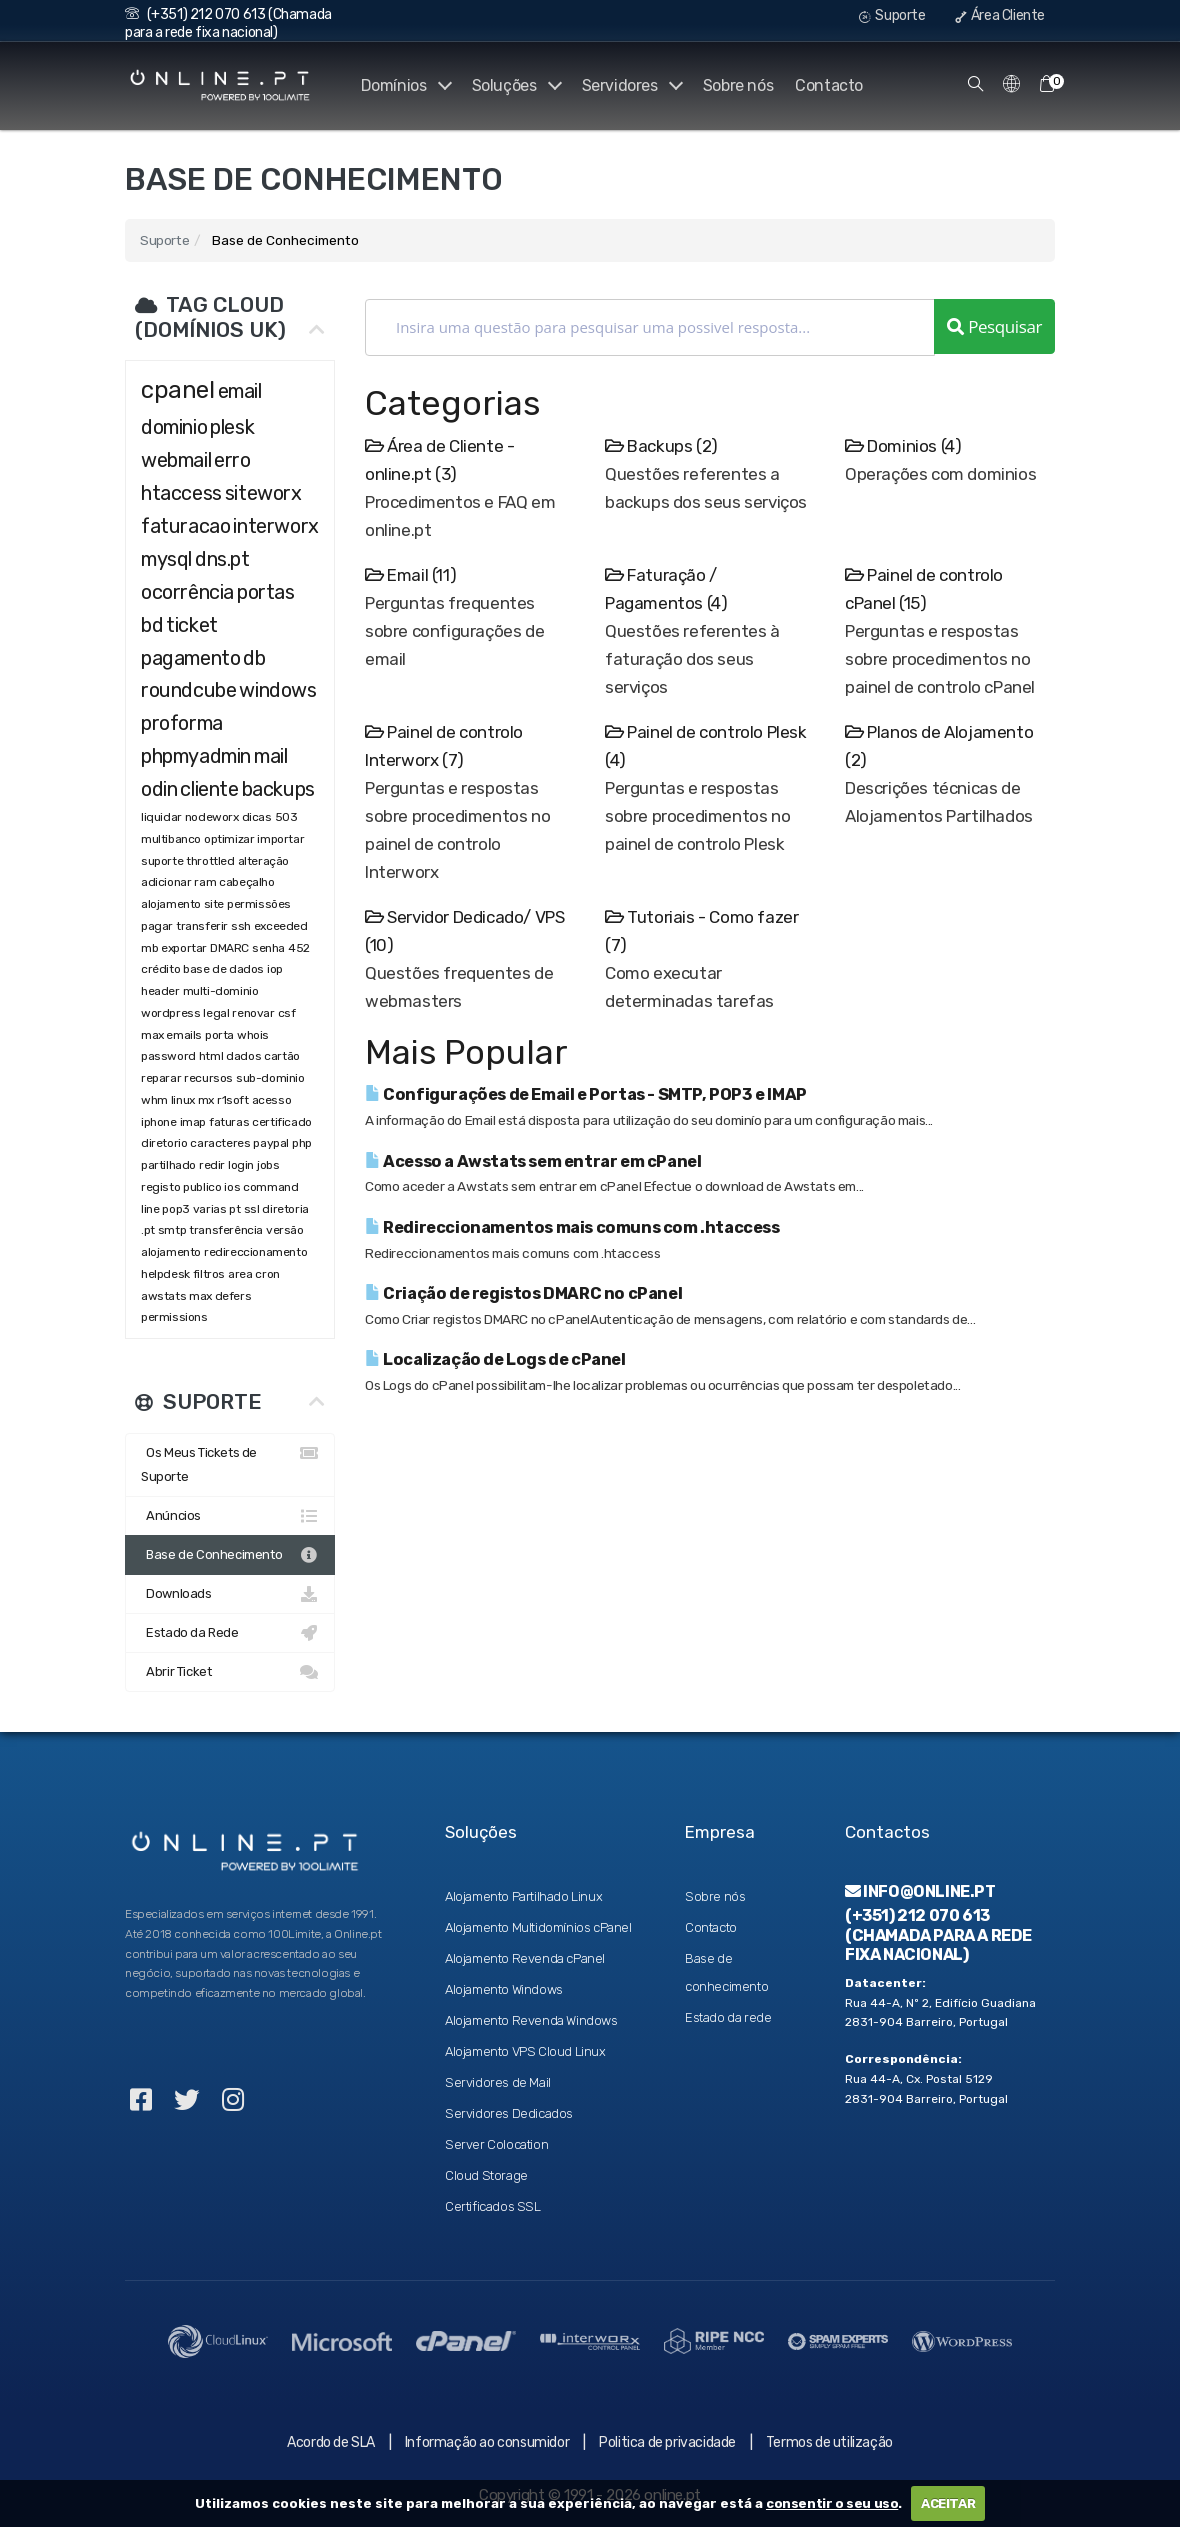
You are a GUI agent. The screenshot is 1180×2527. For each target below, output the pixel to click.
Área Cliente (1000, 15)
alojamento (171, 1252)
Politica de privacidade (667, 2442)
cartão (282, 1056)
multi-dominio (221, 991)
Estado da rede (728, 2017)
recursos (208, 1078)
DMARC (229, 948)
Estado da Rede (230, 1633)
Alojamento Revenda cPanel (525, 1958)
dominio (174, 427)
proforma (182, 723)
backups (278, 789)
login (241, 1165)
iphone (159, 1122)
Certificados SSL (493, 2206)
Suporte (892, 15)
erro (232, 460)
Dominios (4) (903, 446)
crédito (160, 969)
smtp (172, 1230)
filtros (209, 1274)
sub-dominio (270, 1078)
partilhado (168, 1165)
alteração (263, 861)
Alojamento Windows (504, 1989)
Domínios (400, 85)
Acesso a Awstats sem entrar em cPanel (533, 1161)
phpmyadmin (196, 756)
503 (286, 817)
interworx (275, 526)
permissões (259, 904)
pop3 (175, 1209)
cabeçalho (246, 882)
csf (287, 1013)
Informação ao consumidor (487, 2442)
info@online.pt (920, 1891)
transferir (202, 926)
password (168, 1056)
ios (232, 1187)
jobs (268, 1165)
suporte (162, 861)
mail (270, 756)
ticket (192, 625)
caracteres (220, 1143)
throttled (210, 861)
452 (299, 948)
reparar (161, 1078)
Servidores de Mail (498, 2082)
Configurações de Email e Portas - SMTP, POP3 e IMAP (586, 1094)
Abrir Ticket (230, 1672)
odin (159, 789)
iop (275, 969)
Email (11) (410, 575)
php (303, 1143)
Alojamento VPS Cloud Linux (525, 2051)
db (254, 658)
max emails (171, 1035)
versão (285, 1230)
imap (193, 1122)
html (211, 1056)
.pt (148, 1230)
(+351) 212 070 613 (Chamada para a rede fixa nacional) (228, 23)
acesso (272, 1100)
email (240, 391)
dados (243, 1056)
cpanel (178, 390)
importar (280, 839)
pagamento (190, 658)
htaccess (181, 493)
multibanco (171, 839)
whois (253, 1035)
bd (152, 625)
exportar (184, 948)
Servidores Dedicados (509, 2113)
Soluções (513, 85)
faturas (229, 1122)
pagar (157, 926)
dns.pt (222, 559)
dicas (257, 817)
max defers (220, 1296)
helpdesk (165, 1274)
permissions (174, 1317)
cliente (209, 789)
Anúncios (230, 1516)
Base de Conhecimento (230, 1555)
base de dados (223, 969)
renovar (253, 1013)
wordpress (170, 1013)
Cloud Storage (486, 2175)
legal (216, 1013)
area (240, 1274)
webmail (176, 460)
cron (267, 1274)
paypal (271, 1143)
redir (212, 1165)
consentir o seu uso (832, 2503)
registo (160, 1187)
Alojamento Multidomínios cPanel (538, 1927)
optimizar (229, 839)
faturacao (185, 526)
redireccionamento (255, 1252)
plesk (232, 427)
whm (154, 1100)
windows (277, 690)
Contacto (829, 85)
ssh (241, 926)
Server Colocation (496, 2144)
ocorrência (187, 592)
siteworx (263, 493)
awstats (163, 1296)
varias (210, 1209)
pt (234, 1209)
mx (206, 1100)
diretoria (285, 1209)
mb (149, 948)
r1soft (233, 1100)
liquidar (161, 817)
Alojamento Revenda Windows (531, 2020)
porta (219, 1035)
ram (205, 882)
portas (266, 592)
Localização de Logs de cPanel (495, 1359)
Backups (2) (661, 446)
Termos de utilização (829, 2442)
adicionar (166, 882)
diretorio (164, 1143)
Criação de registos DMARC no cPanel (523, 1293)
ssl (252, 1209)
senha (268, 948)
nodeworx (212, 817)
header (160, 991)
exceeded (281, 926)
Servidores (630, 85)
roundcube (188, 690)
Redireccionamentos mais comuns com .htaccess (572, 1227)
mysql (166, 559)
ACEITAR (948, 2503)
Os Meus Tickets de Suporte (230, 1462)
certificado (282, 1122)
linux (183, 1100)
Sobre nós (738, 85)
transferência (226, 1230)
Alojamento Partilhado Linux (523, 1896)
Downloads (230, 1594)
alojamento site (182, 904)
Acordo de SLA (331, 2442)
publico (202, 1187)
